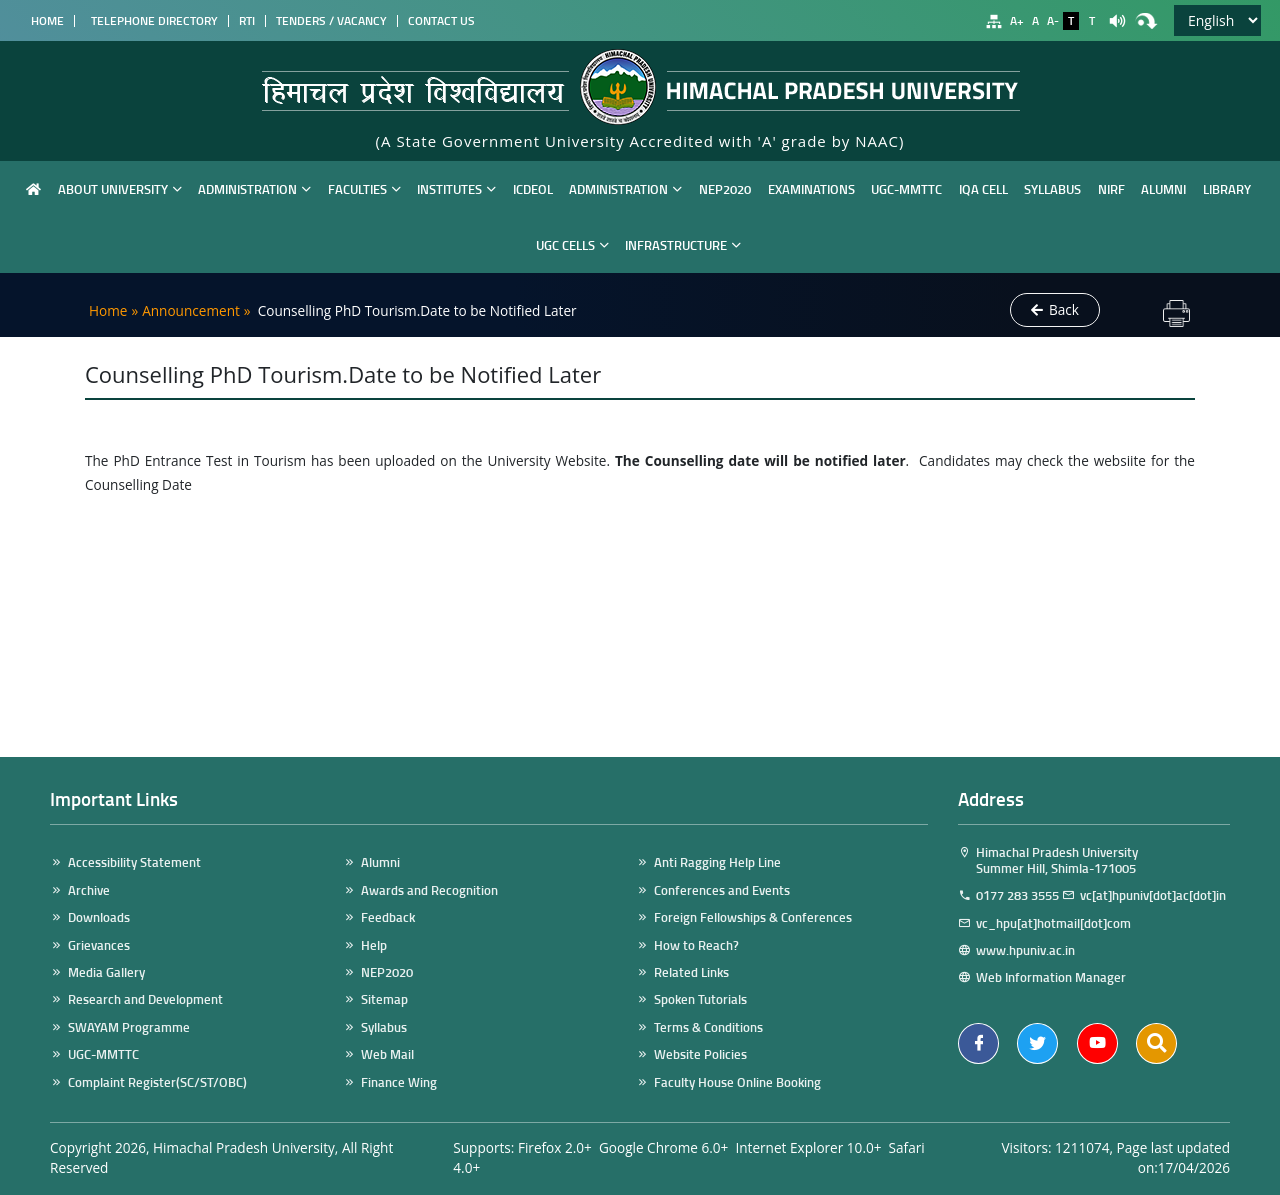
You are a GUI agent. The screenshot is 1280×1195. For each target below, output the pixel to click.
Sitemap (384, 999)
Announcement (191, 310)
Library (1227, 188)
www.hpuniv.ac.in (1034, 950)
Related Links (691, 972)
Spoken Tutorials (700, 999)
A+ (1017, 21)
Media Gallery (106, 972)
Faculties (364, 188)
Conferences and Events (722, 890)
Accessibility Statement (134, 862)
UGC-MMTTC (906, 188)
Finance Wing (399, 1082)
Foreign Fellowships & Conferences (753, 917)
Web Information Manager (1051, 977)
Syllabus (1052, 188)
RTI (247, 21)
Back (1055, 310)
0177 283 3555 (1017, 895)
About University (120, 188)
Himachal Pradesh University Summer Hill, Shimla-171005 (1048, 860)
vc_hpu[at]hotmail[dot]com (1056, 923)
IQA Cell (983, 188)
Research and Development (145, 999)
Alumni (1163, 188)
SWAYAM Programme (129, 1027)
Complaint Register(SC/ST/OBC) (157, 1082)
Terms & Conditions (708, 1027)
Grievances (99, 945)
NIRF (1111, 188)
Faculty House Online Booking (737, 1082)
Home (44, 21)
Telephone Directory (151, 21)
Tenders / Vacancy (331, 21)
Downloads (99, 917)
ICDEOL (533, 188)
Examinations (811, 188)
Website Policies (700, 1054)
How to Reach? (696, 945)
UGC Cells (572, 244)
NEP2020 (725, 188)
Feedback (388, 917)
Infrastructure (683, 244)
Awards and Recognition (429, 890)
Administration (254, 188)
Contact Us (441, 21)
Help (374, 945)
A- (1053, 21)
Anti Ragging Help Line (717, 862)
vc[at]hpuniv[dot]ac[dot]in (1153, 895)
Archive (89, 890)
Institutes (456, 188)
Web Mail (387, 1054)
